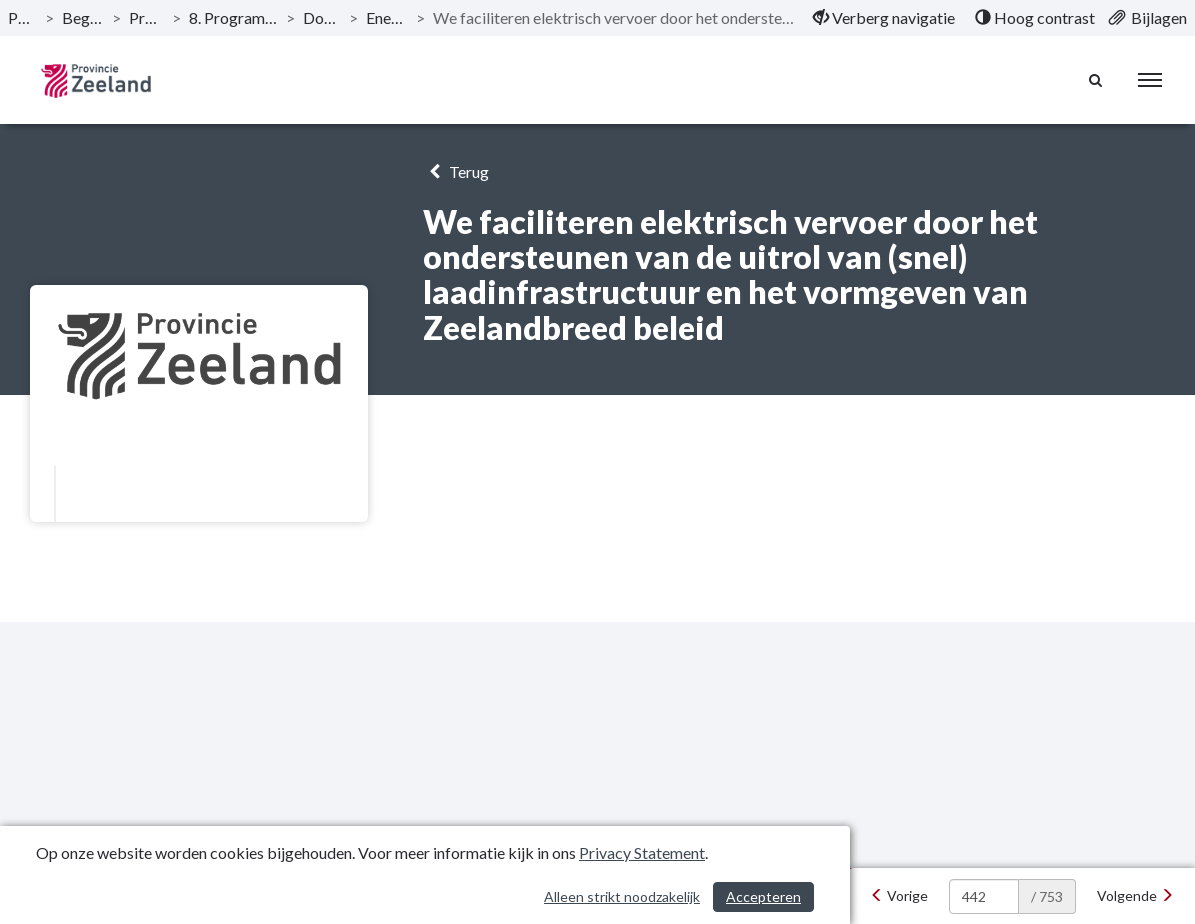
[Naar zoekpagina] (1096, 80)
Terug (455, 171)
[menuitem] (884, 18)
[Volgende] (1135, 896)
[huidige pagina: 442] (984, 896)
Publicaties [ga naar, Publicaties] (22, 17)
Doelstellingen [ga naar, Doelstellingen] (322, 17)
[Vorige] (899, 896)
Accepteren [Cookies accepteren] (763, 896)
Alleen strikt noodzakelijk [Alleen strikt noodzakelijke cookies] (622, 896)
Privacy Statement (642, 852)
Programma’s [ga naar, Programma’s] (146, 17)
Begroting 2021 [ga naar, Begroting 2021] (83, 17)
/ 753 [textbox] (1047, 896)
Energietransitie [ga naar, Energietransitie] (387, 17)
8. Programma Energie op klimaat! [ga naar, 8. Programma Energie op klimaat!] (233, 17)
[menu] (1150, 80)
